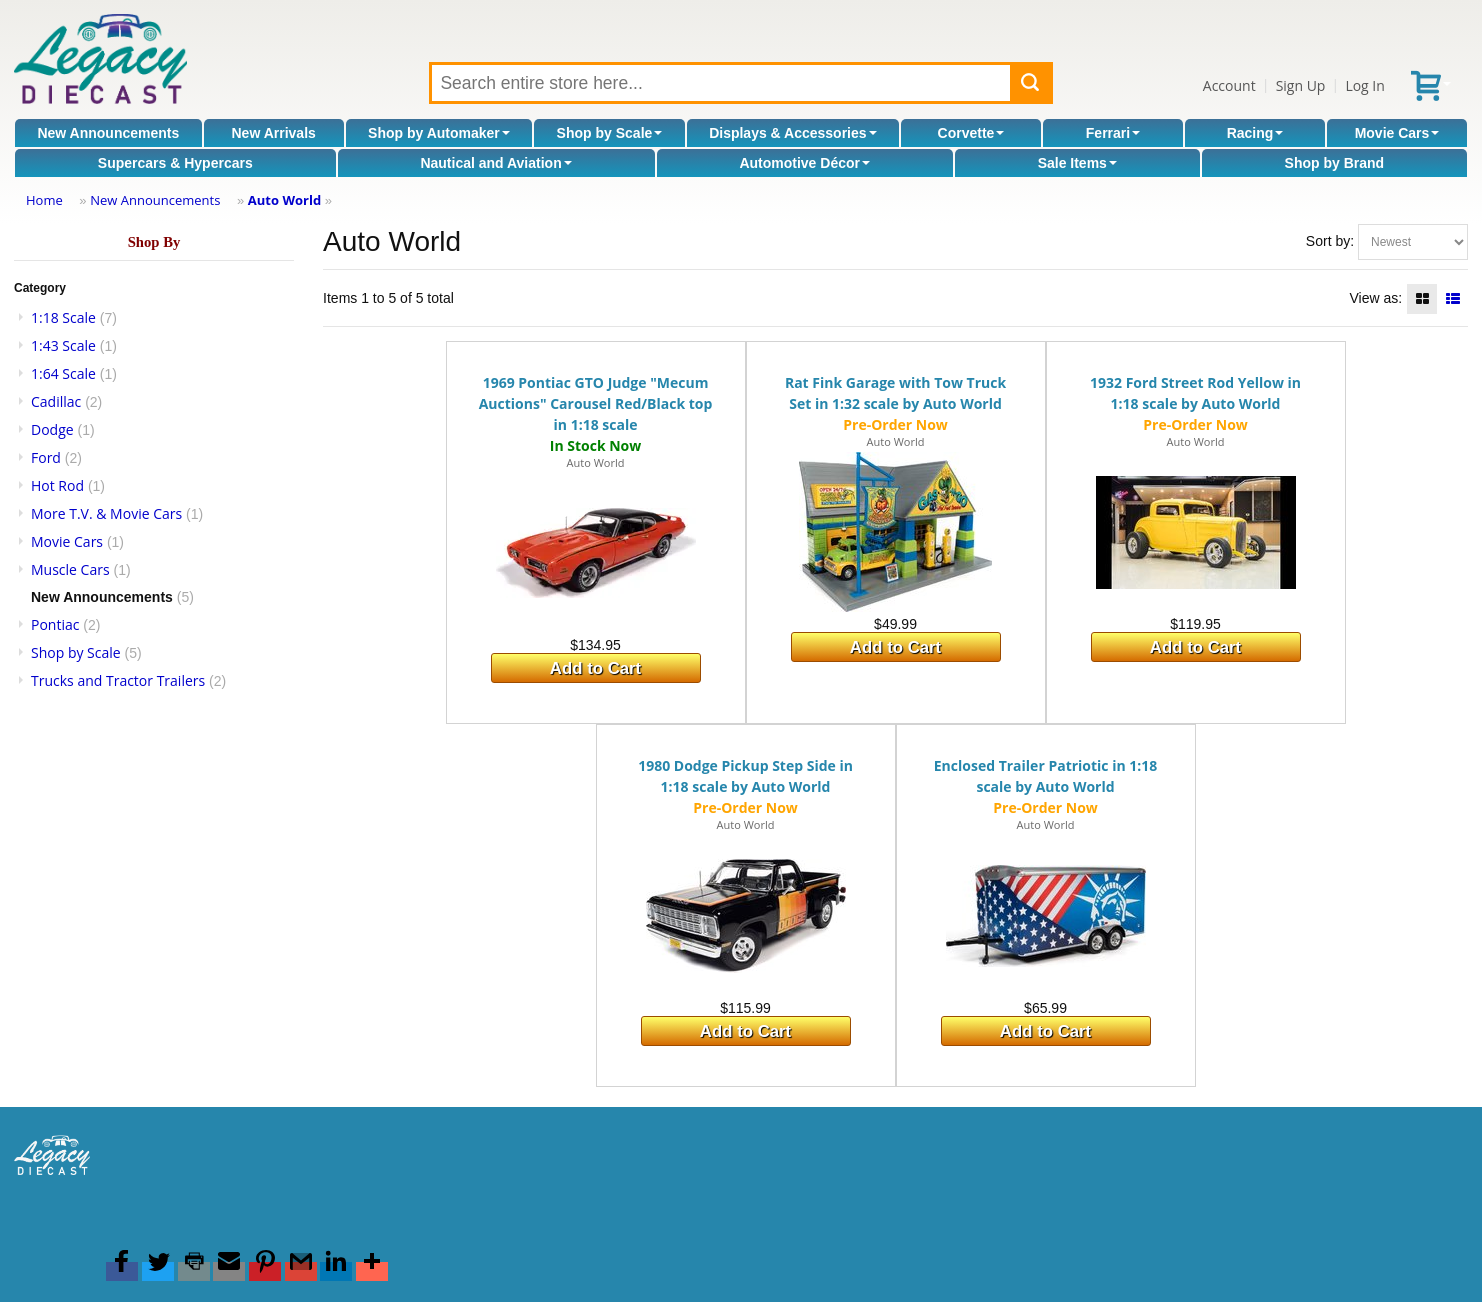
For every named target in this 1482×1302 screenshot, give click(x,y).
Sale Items (1077, 163)
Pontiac (55, 624)
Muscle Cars (70, 569)
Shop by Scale (610, 133)
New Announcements (108, 133)
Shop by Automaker (439, 133)
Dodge (52, 429)
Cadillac (56, 401)
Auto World (284, 200)
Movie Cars (1397, 133)
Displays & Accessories (792, 133)
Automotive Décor (804, 163)
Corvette (971, 133)
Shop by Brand (1335, 163)
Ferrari (1113, 133)
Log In (1364, 85)
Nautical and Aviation (495, 163)
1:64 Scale (63, 373)
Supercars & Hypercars (175, 163)
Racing (1255, 133)
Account (1229, 85)
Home (44, 200)
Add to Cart (595, 668)
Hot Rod (57, 485)
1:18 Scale (63, 317)
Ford (46, 457)
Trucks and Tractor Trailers (118, 680)
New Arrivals (274, 133)
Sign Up (1301, 85)
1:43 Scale (63, 345)
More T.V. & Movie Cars (106, 513)
